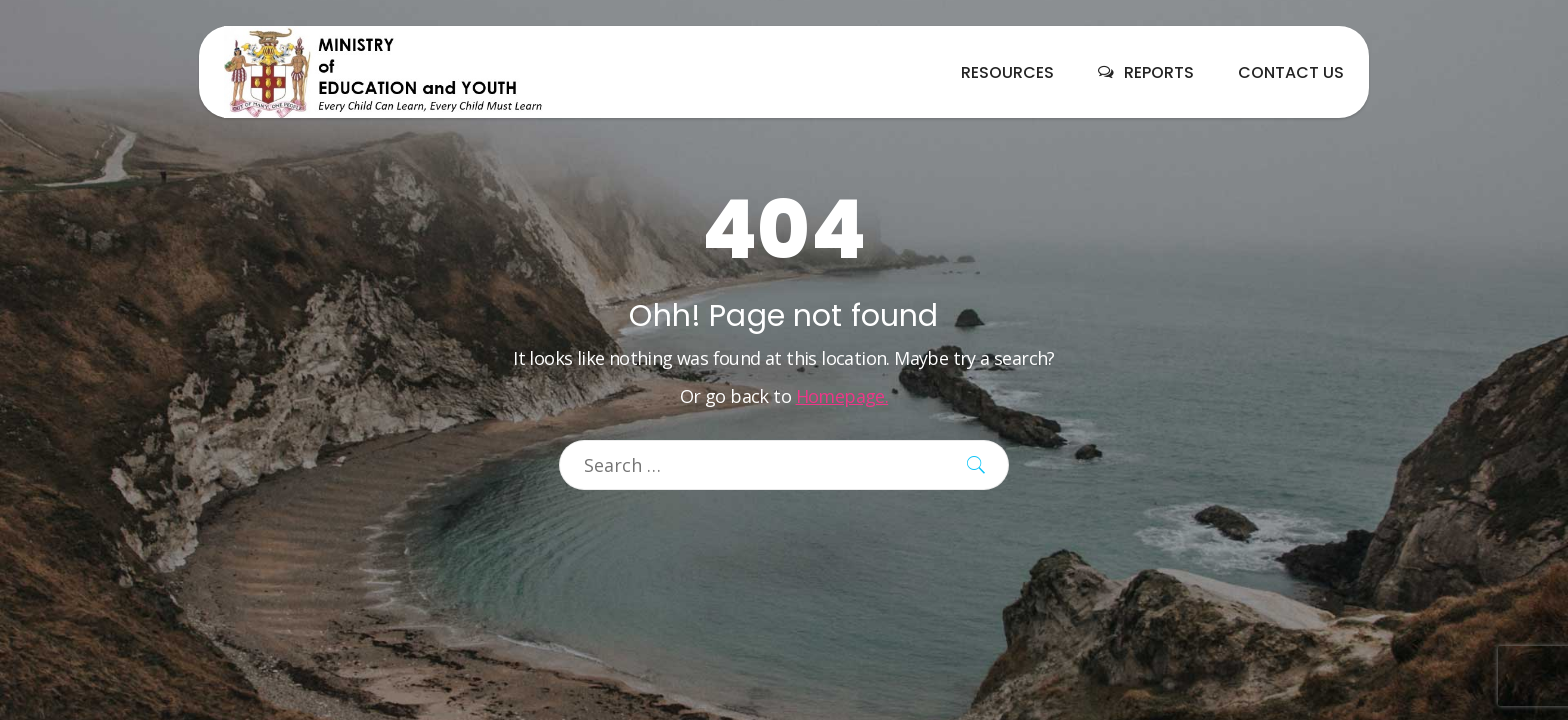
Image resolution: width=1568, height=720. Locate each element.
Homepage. (842, 396)
